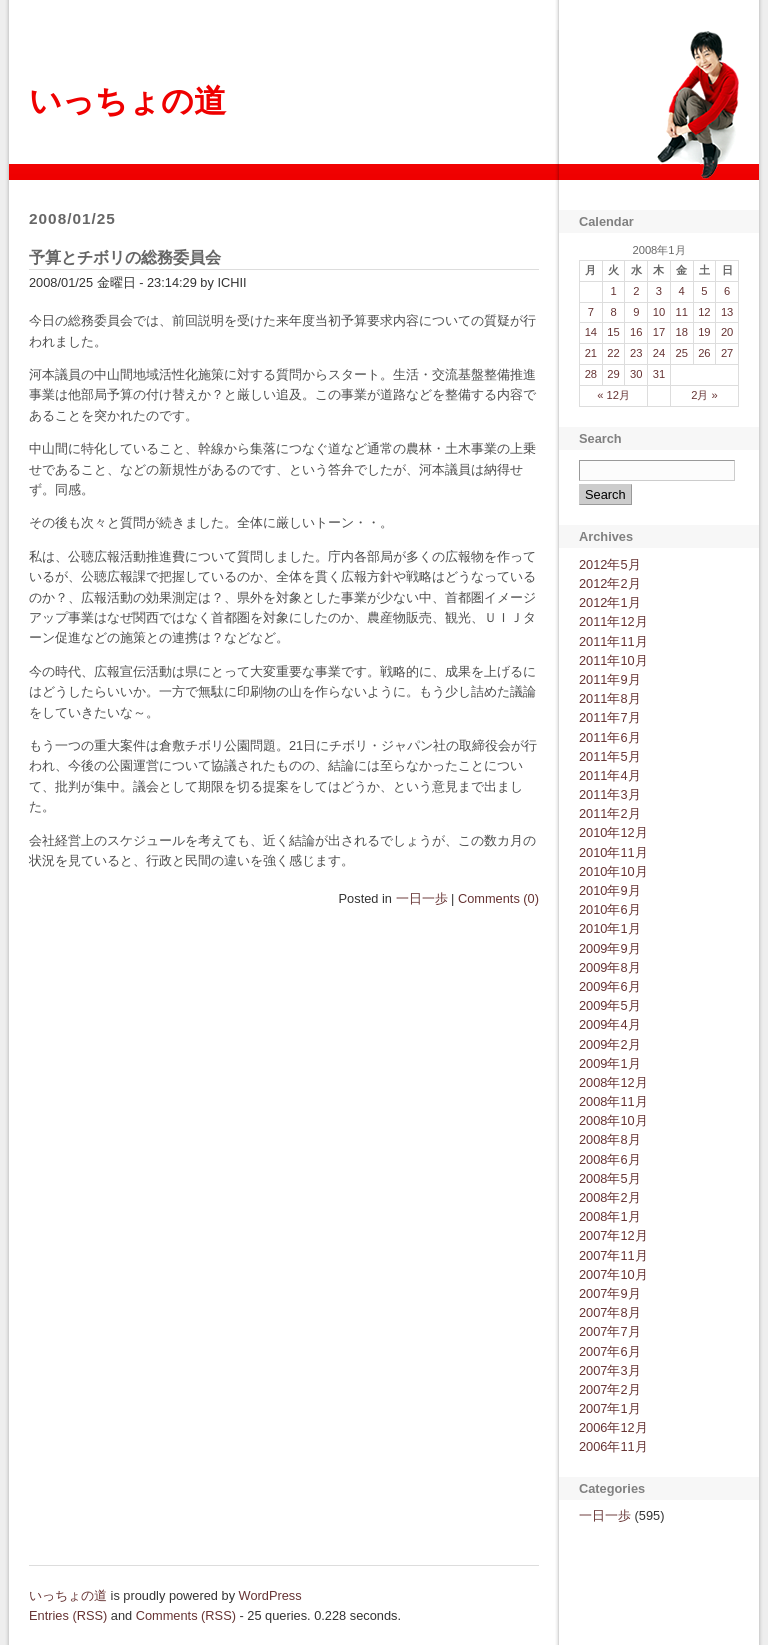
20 (727, 332)
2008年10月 (613, 1120)
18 (681, 332)
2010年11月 (613, 852)
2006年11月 (613, 1446)
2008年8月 (610, 1139)
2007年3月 (610, 1370)
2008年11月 (613, 1101)
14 (591, 332)
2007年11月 (613, 1255)
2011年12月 (613, 621)
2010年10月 (613, 871)
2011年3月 (610, 794)
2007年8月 (610, 1312)
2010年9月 (610, 890)
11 (681, 312)
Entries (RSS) (68, 1615)
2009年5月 (610, 1005)
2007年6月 (610, 1351)
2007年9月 (610, 1293)
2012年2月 (610, 583)
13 (727, 312)
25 (681, 353)
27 (727, 353)
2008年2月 (610, 1197)
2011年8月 (610, 698)
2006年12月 (613, 1427)
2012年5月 (610, 564)
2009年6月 (610, 986)
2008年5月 (610, 1178)
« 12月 (613, 395)
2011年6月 (610, 737)
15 (613, 332)
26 (704, 353)
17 (659, 332)
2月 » (704, 395)
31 (659, 374)
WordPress (270, 1595)
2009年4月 (610, 1024)
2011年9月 (610, 679)
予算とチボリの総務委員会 (125, 257)
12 (704, 312)
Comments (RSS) (186, 1615)
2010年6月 (610, 909)
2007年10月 (613, 1274)
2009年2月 (610, 1044)
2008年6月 (610, 1159)
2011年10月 (613, 660)
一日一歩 (422, 898)
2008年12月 (613, 1082)
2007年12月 (613, 1235)
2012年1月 (610, 602)
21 (591, 353)
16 (636, 332)
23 (636, 353)
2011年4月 (610, 775)
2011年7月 (610, 717)
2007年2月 (610, 1389)
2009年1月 (610, 1063)
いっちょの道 (127, 101)
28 (591, 374)
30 (636, 374)
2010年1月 (610, 928)
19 (704, 332)
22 (613, 353)
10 (659, 312)
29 (613, 374)
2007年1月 (610, 1408)
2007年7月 (610, 1331)
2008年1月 (610, 1216)
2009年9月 (610, 948)
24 (659, 353)
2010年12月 (613, 832)
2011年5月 (610, 756)
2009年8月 (610, 967)
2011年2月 (610, 813)
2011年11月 (613, 641)
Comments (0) (498, 898)
